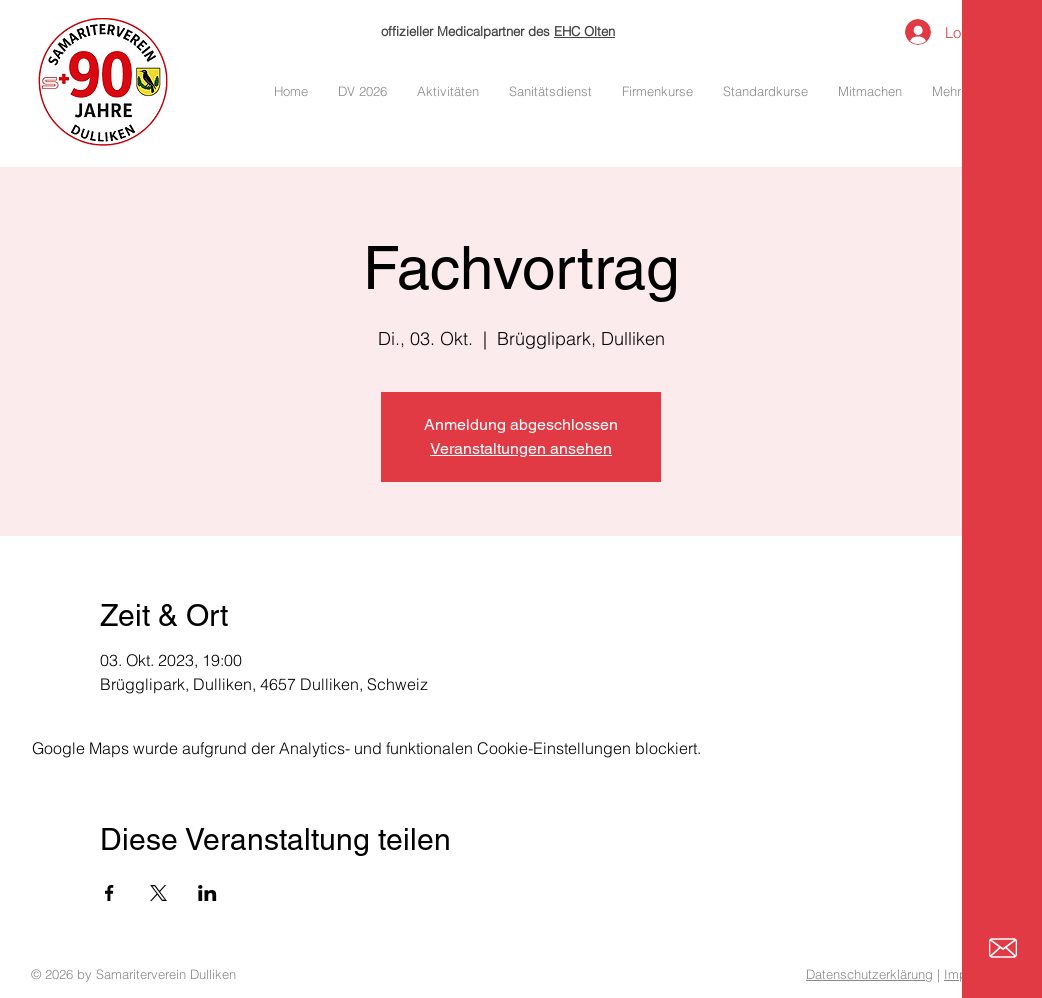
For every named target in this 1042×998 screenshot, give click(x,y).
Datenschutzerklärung (869, 974)
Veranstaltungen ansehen (521, 448)
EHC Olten (584, 31)
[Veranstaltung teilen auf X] (158, 893)
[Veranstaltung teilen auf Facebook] (109, 893)
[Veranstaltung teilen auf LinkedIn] (207, 893)
